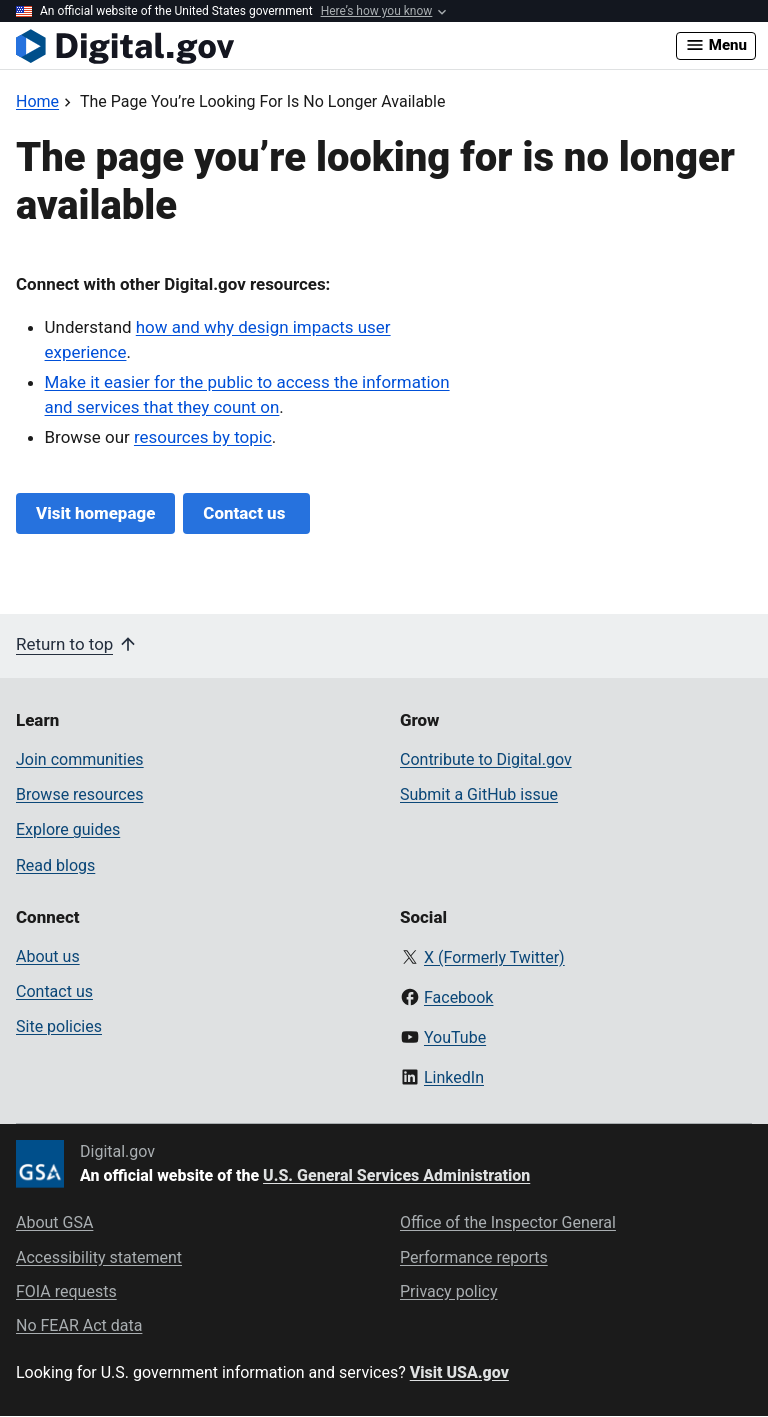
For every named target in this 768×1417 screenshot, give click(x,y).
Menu (716, 45)
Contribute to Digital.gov (486, 759)
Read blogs (55, 865)
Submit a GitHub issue (479, 794)
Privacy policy (449, 1291)
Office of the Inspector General (508, 1222)
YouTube (455, 1037)
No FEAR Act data (79, 1325)
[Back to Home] (37, 101)
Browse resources (79, 794)
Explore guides (68, 829)
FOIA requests (66, 1291)
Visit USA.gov (459, 1372)
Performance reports (474, 1257)
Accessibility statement (99, 1257)
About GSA (54, 1222)
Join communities (80, 759)
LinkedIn (454, 1077)
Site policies (59, 1026)
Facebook (458, 997)
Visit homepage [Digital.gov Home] (95, 513)
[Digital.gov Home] (346, 46)
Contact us (246, 513)
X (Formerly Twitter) (494, 957)
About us (48, 956)
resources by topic (203, 437)
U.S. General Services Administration (396, 1175)
